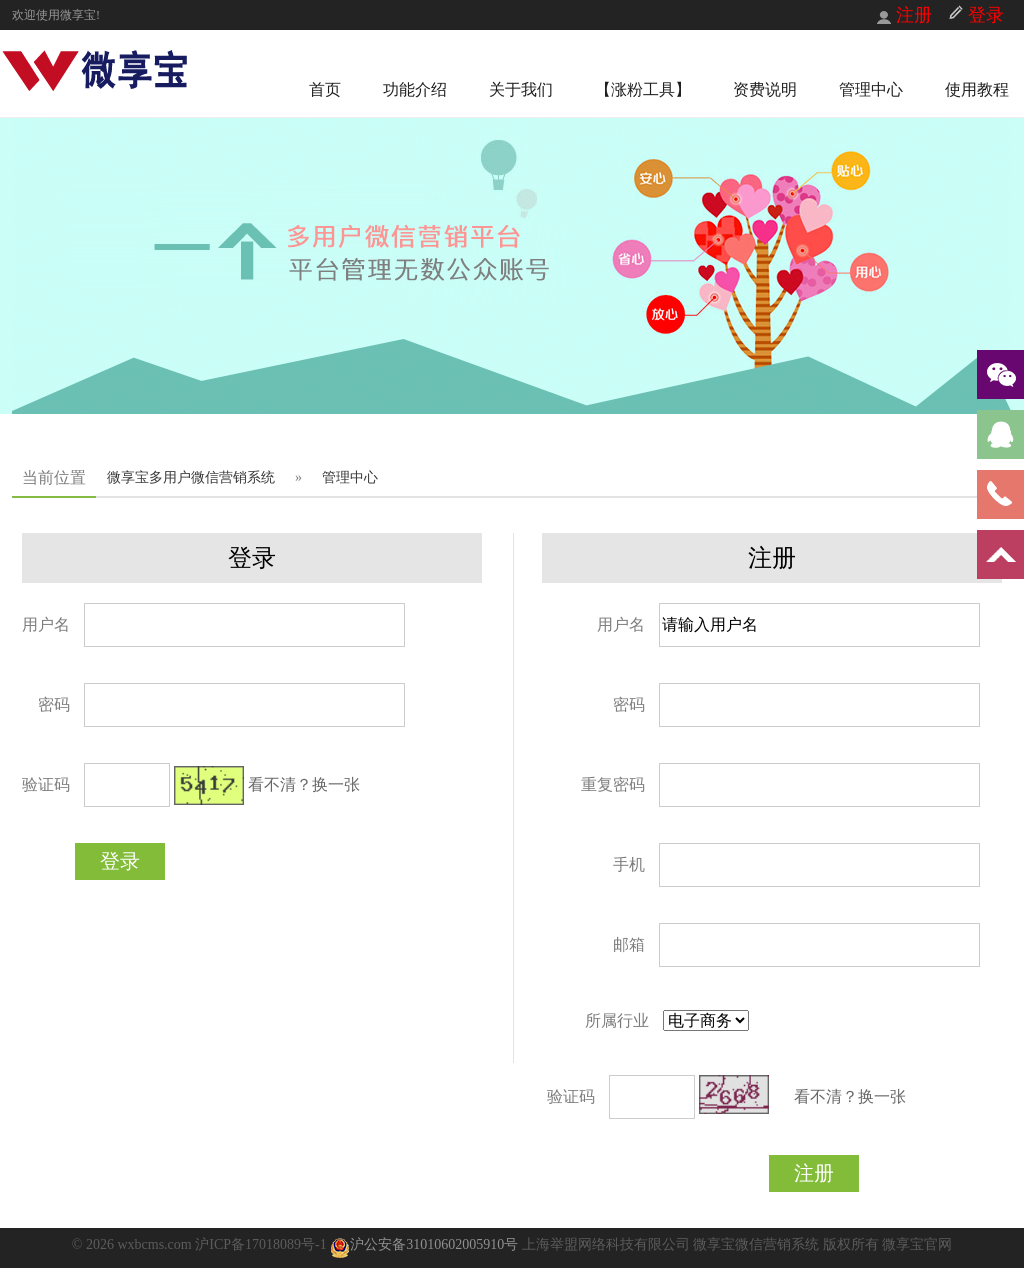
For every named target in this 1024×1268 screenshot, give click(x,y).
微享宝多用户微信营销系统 (191, 477)
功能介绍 (415, 89)
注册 (814, 1173)
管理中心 (871, 89)
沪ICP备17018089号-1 (262, 1244)
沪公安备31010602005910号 (424, 1244)
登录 (120, 861)
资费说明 (765, 89)
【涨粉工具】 (643, 89)
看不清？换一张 (304, 784)
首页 (325, 89)
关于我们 (521, 89)
